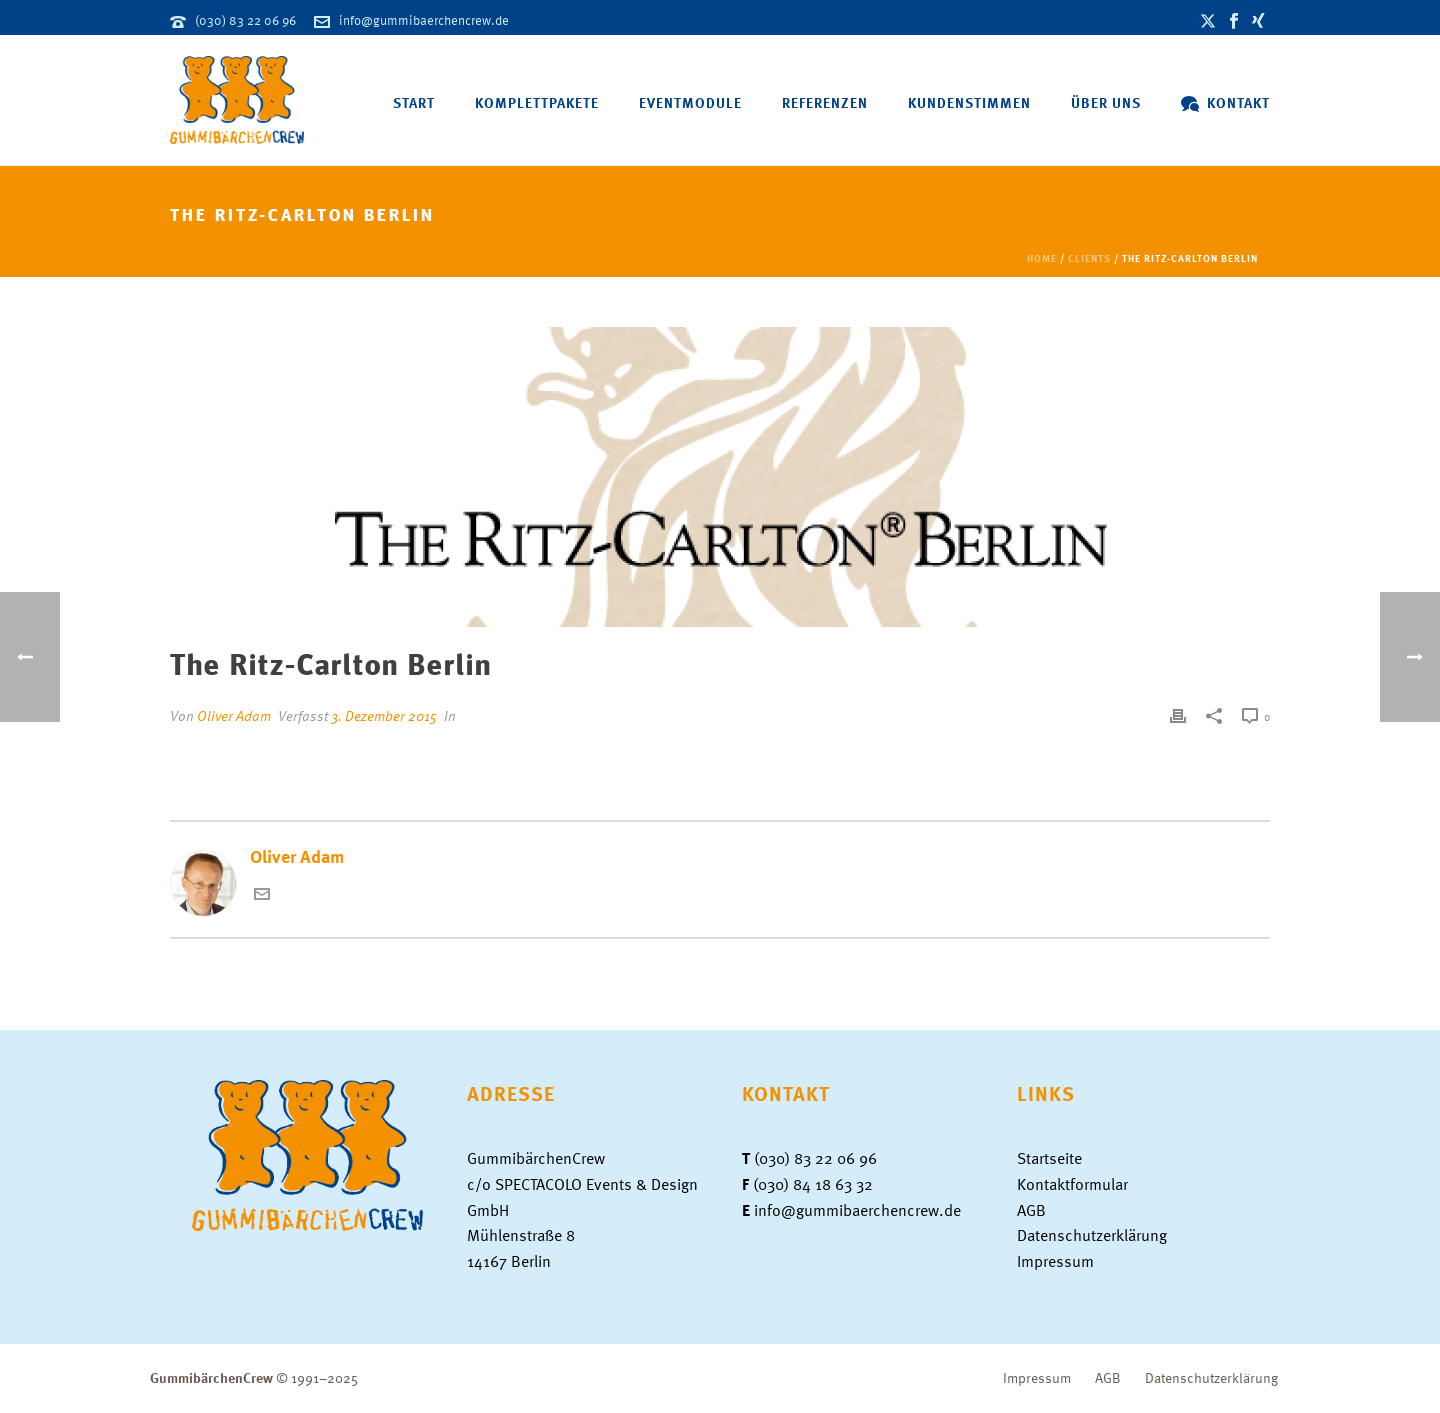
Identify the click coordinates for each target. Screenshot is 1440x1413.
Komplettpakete (537, 102)
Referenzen (825, 102)
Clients (1089, 258)
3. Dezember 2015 (384, 715)
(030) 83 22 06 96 (245, 20)
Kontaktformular (1072, 1184)
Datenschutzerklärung (1092, 1235)
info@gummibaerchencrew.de (424, 20)
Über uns (1106, 102)
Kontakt (1225, 102)
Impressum (1055, 1261)
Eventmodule (690, 102)
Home (1042, 258)
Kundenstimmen (969, 102)
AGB (1031, 1210)
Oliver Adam (234, 715)
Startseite (1049, 1158)
